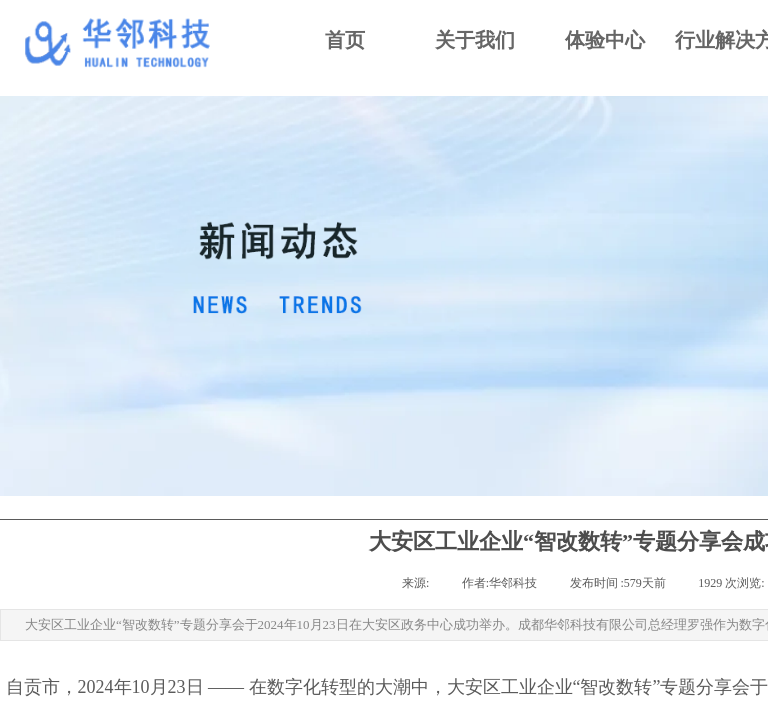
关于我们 (475, 40)
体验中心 (605, 40)
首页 (345, 40)
